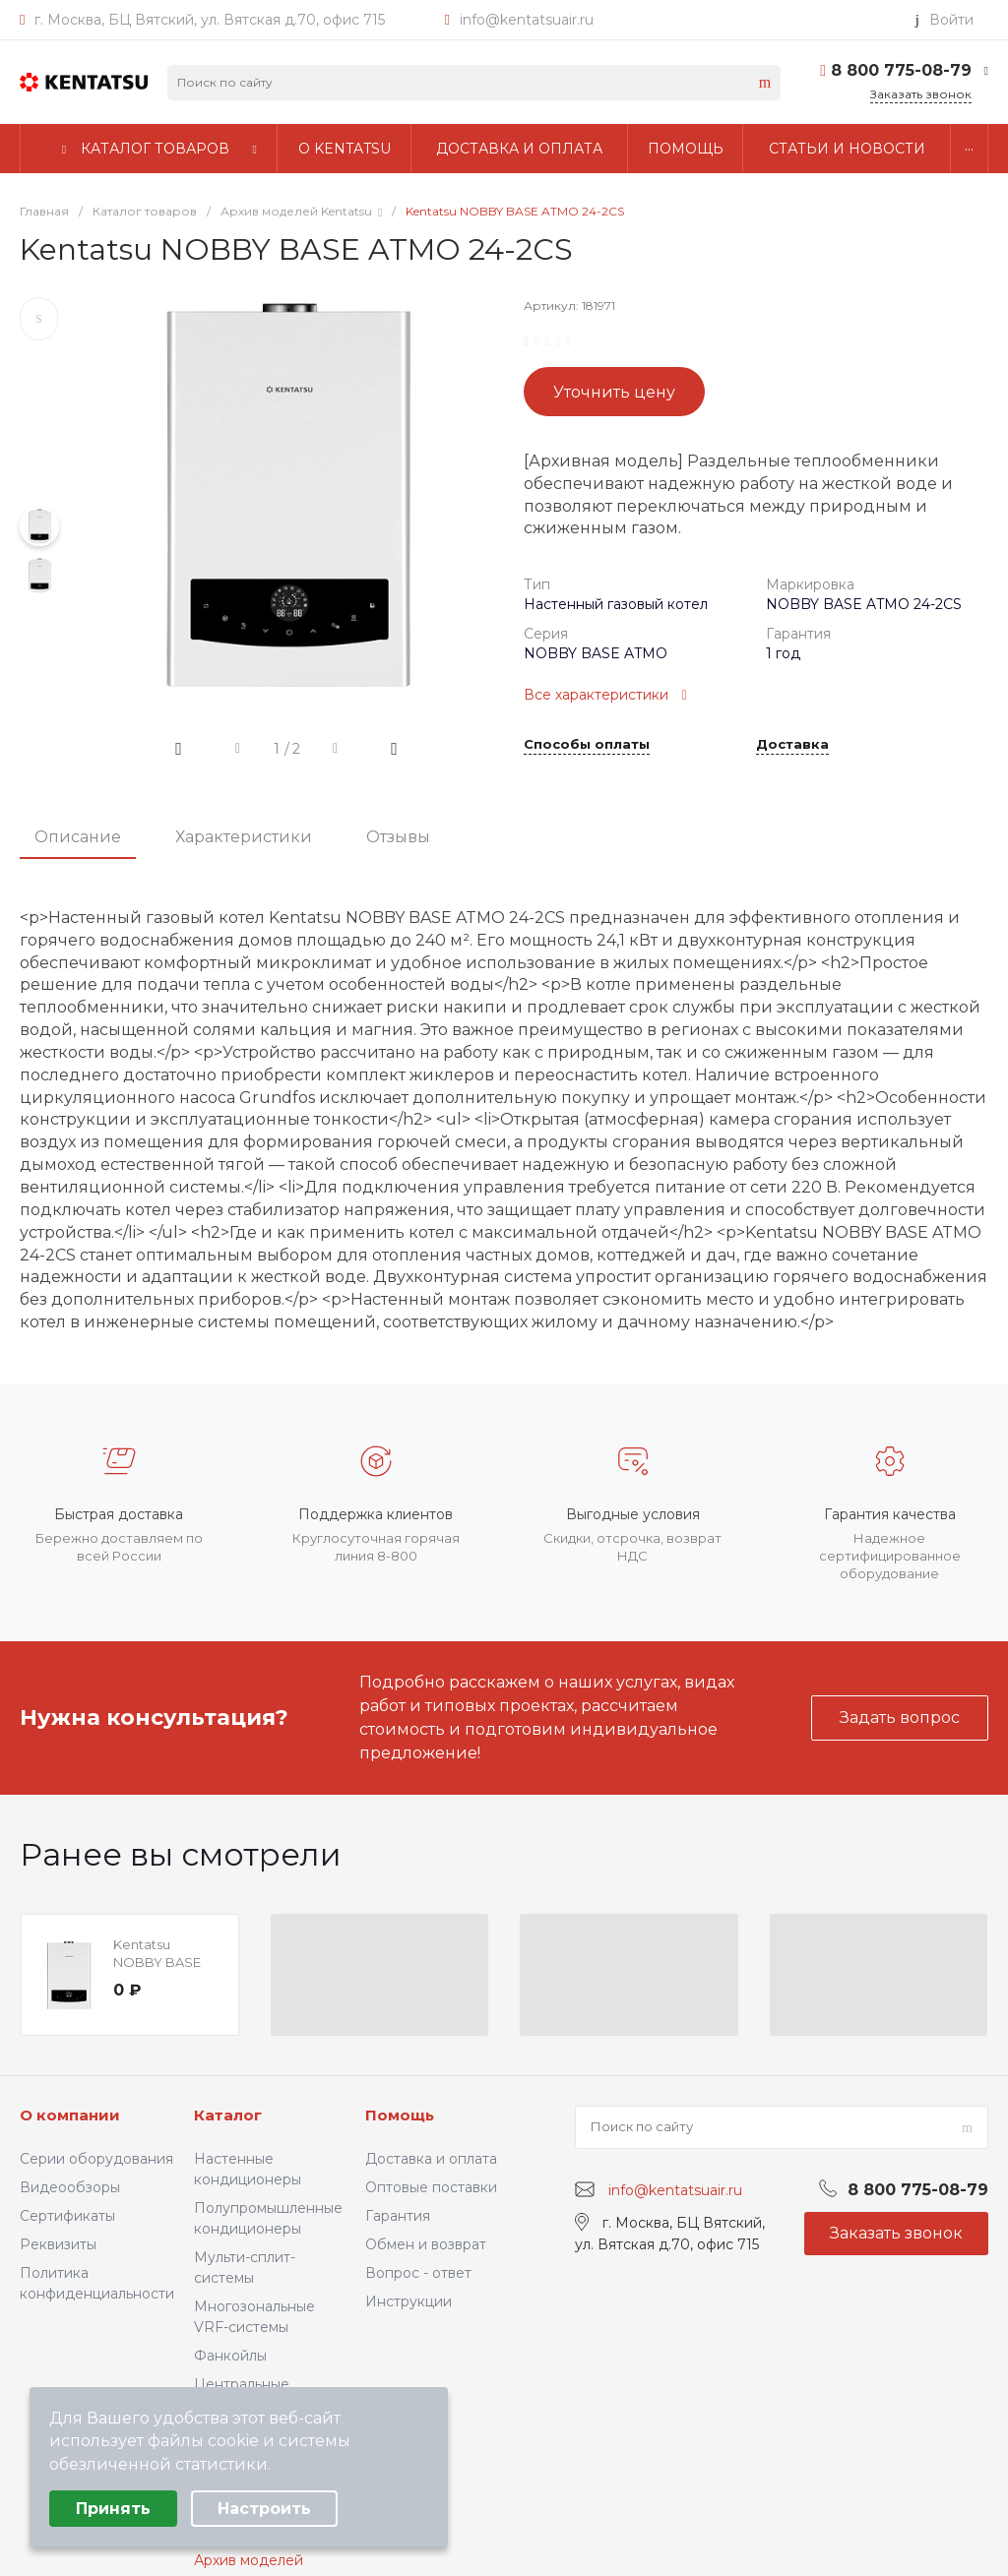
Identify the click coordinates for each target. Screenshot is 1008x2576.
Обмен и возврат (425, 2244)
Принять (113, 2508)
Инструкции (408, 2301)
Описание (77, 837)
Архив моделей (248, 2560)
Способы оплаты (587, 745)
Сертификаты (67, 2216)
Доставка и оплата (431, 2159)
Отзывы (398, 837)
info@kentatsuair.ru (527, 20)
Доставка (792, 745)
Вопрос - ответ (418, 2273)
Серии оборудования (96, 2159)
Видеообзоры (70, 2187)
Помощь (399, 2115)
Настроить (264, 2508)
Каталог (228, 2115)
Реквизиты (58, 2244)
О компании (70, 2115)
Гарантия (397, 2216)
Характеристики (243, 837)
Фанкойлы (230, 2355)
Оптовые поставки (431, 2187)
